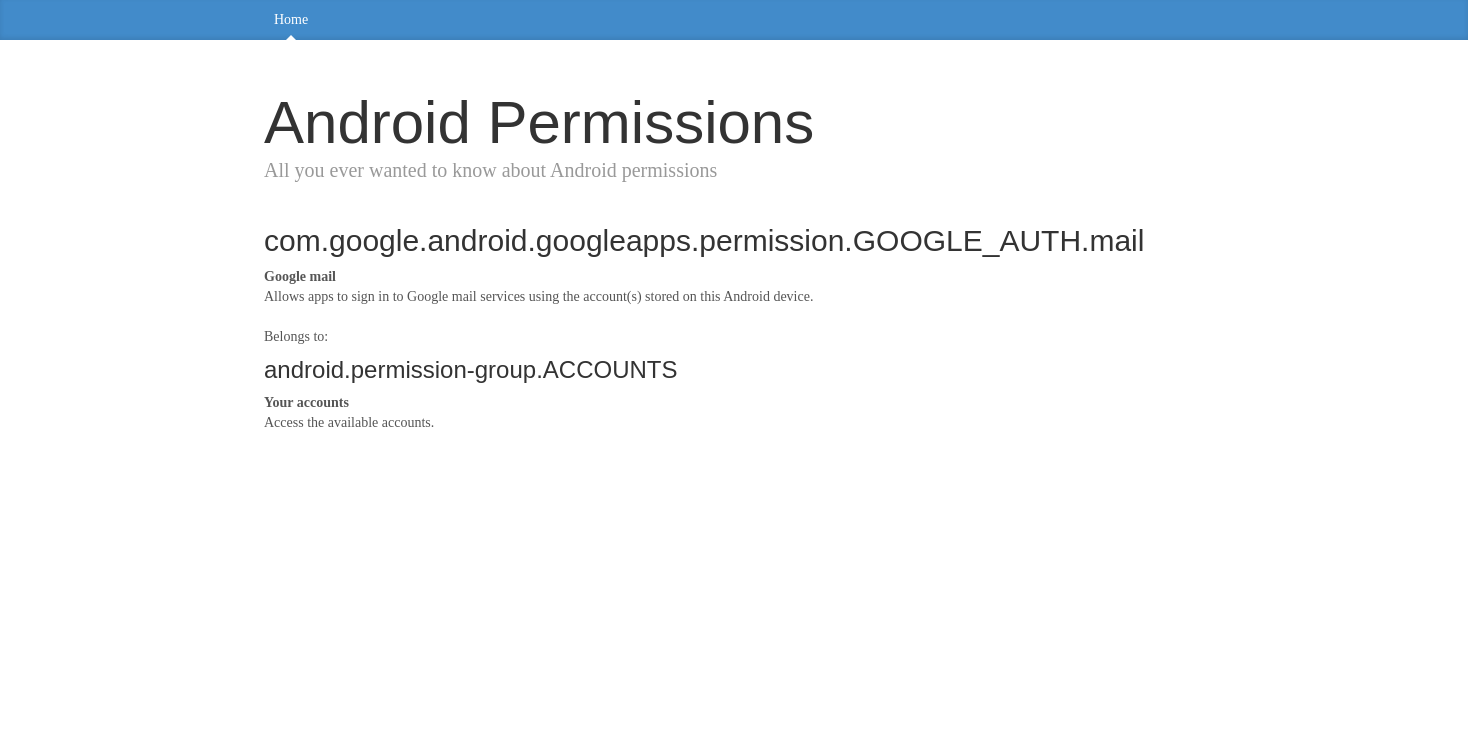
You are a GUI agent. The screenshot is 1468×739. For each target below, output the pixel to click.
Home (291, 19)
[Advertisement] (734, 593)
